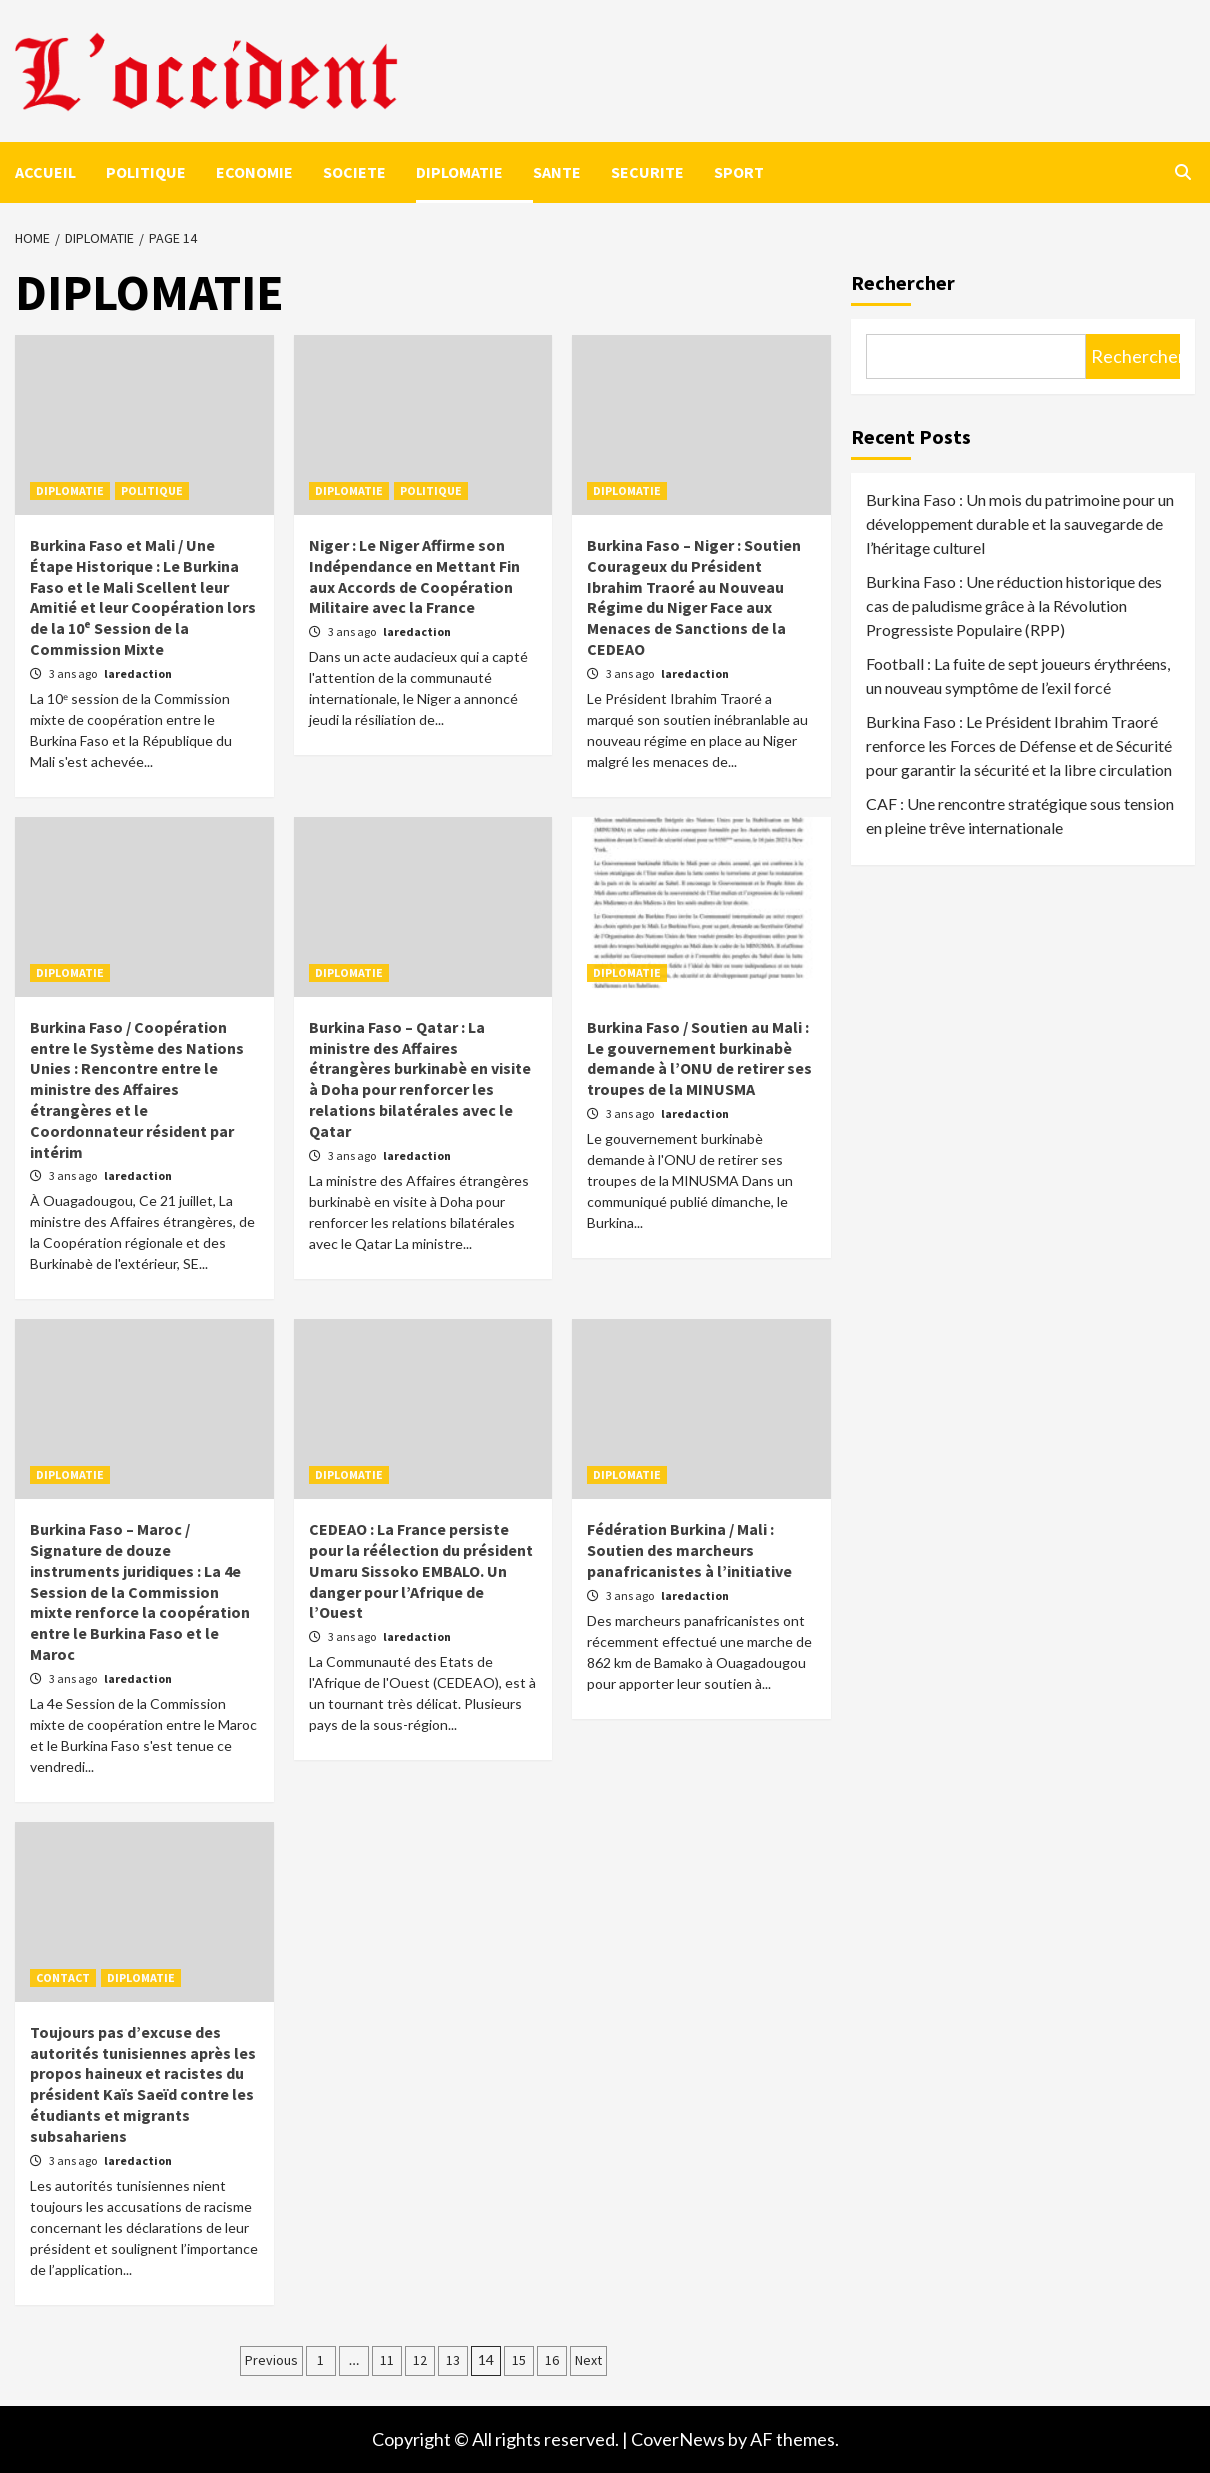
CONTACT (63, 1977)
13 (453, 2360)
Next (588, 2360)
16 (552, 2360)
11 (387, 2360)
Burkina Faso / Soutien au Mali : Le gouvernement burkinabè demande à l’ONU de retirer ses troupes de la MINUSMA (699, 1058)
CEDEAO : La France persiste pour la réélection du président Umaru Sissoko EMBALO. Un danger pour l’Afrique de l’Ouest (421, 1570)
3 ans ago (74, 673)
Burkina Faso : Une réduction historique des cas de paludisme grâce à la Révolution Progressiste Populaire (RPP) (1014, 605)
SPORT (739, 172)
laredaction (138, 673)
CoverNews (678, 2439)
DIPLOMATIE (459, 172)
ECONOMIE (254, 172)
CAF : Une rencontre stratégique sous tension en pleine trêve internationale (1020, 815)
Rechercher (903, 282)
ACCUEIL (45, 172)
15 (519, 2360)
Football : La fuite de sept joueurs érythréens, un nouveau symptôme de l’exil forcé (1018, 675)
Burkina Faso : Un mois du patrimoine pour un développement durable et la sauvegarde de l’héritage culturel (1020, 523)
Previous (271, 2360)
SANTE (557, 172)
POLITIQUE (146, 172)
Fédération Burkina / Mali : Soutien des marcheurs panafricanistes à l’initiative (689, 1550)
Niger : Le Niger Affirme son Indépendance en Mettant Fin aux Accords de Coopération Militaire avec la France (414, 576)
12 (420, 2360)
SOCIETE (354, 172)
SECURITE (647, 172)
